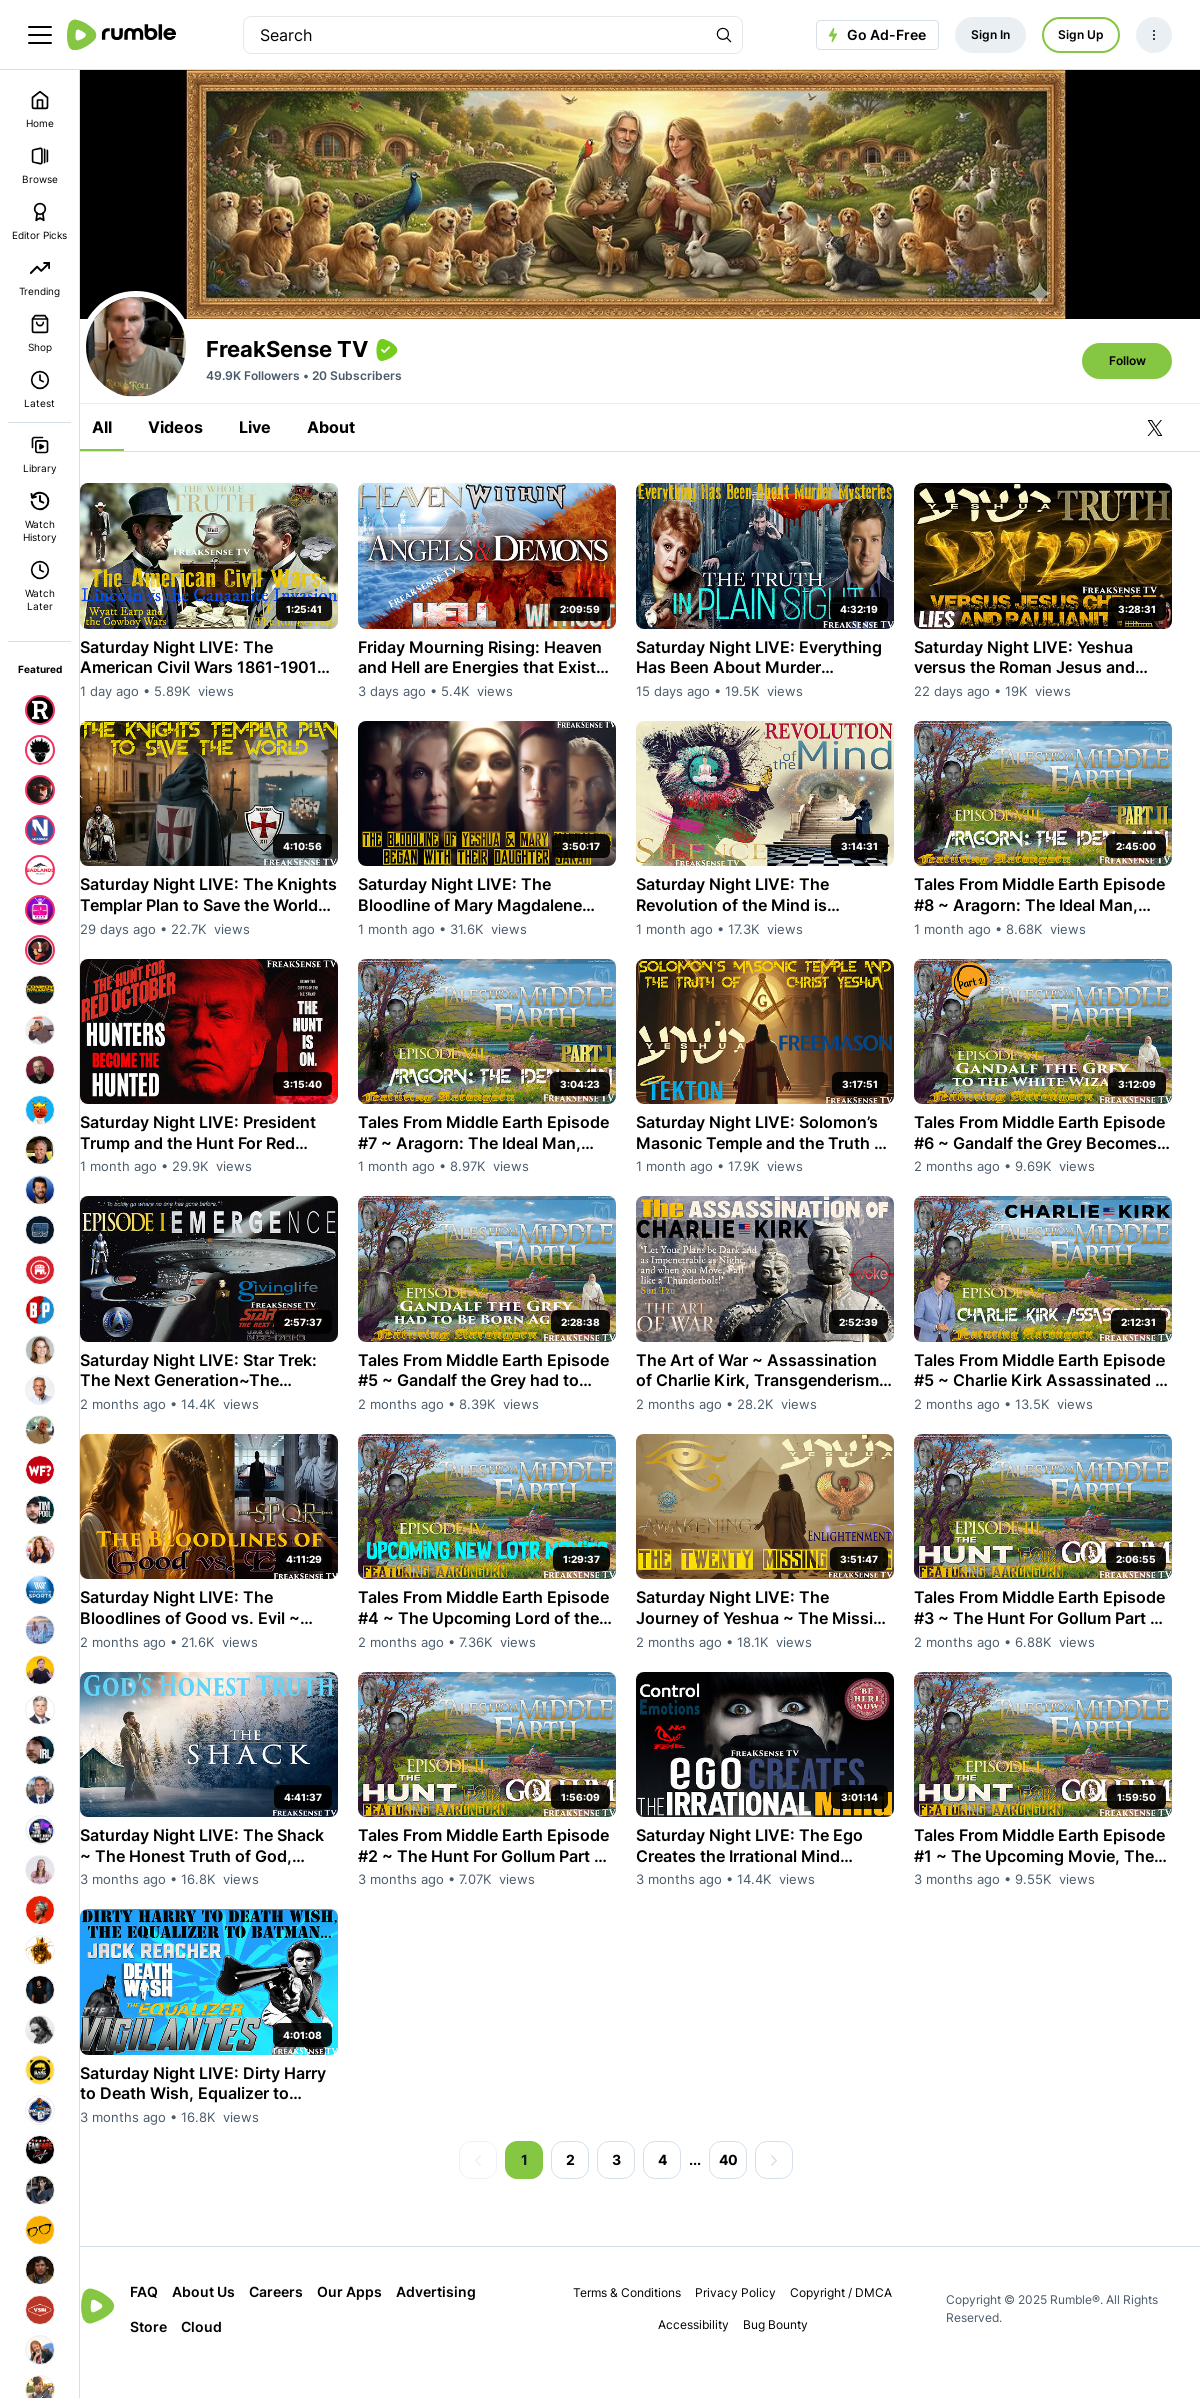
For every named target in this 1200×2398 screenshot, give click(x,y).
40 (741, 2187)
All (130, 482)
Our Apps (377, 2319)
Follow (1127, 415)
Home (40, 109)
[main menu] (40, 35)
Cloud (229, 2354)
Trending (39, 277)
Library (40, 454)
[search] (475, 35)
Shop (40, 333)
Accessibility (704, 2352)
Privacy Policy (747, 2320)
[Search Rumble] (724, 35)
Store (176, 2354)
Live (283, 482)
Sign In (990, 34)
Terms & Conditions (639, 2320)
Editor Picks (39, 221)
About (359, 482)
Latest (39, 389)
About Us (231, 2319)
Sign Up (1081, 34)
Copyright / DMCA (853, 2320)
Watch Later (40, 586)
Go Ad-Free (874, 35)
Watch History (40, 517)
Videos (203, 482)
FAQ (172, 2319)
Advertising (464, 2319)
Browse (40, 165)
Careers (304, 2319)
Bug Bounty (786, 2352)
